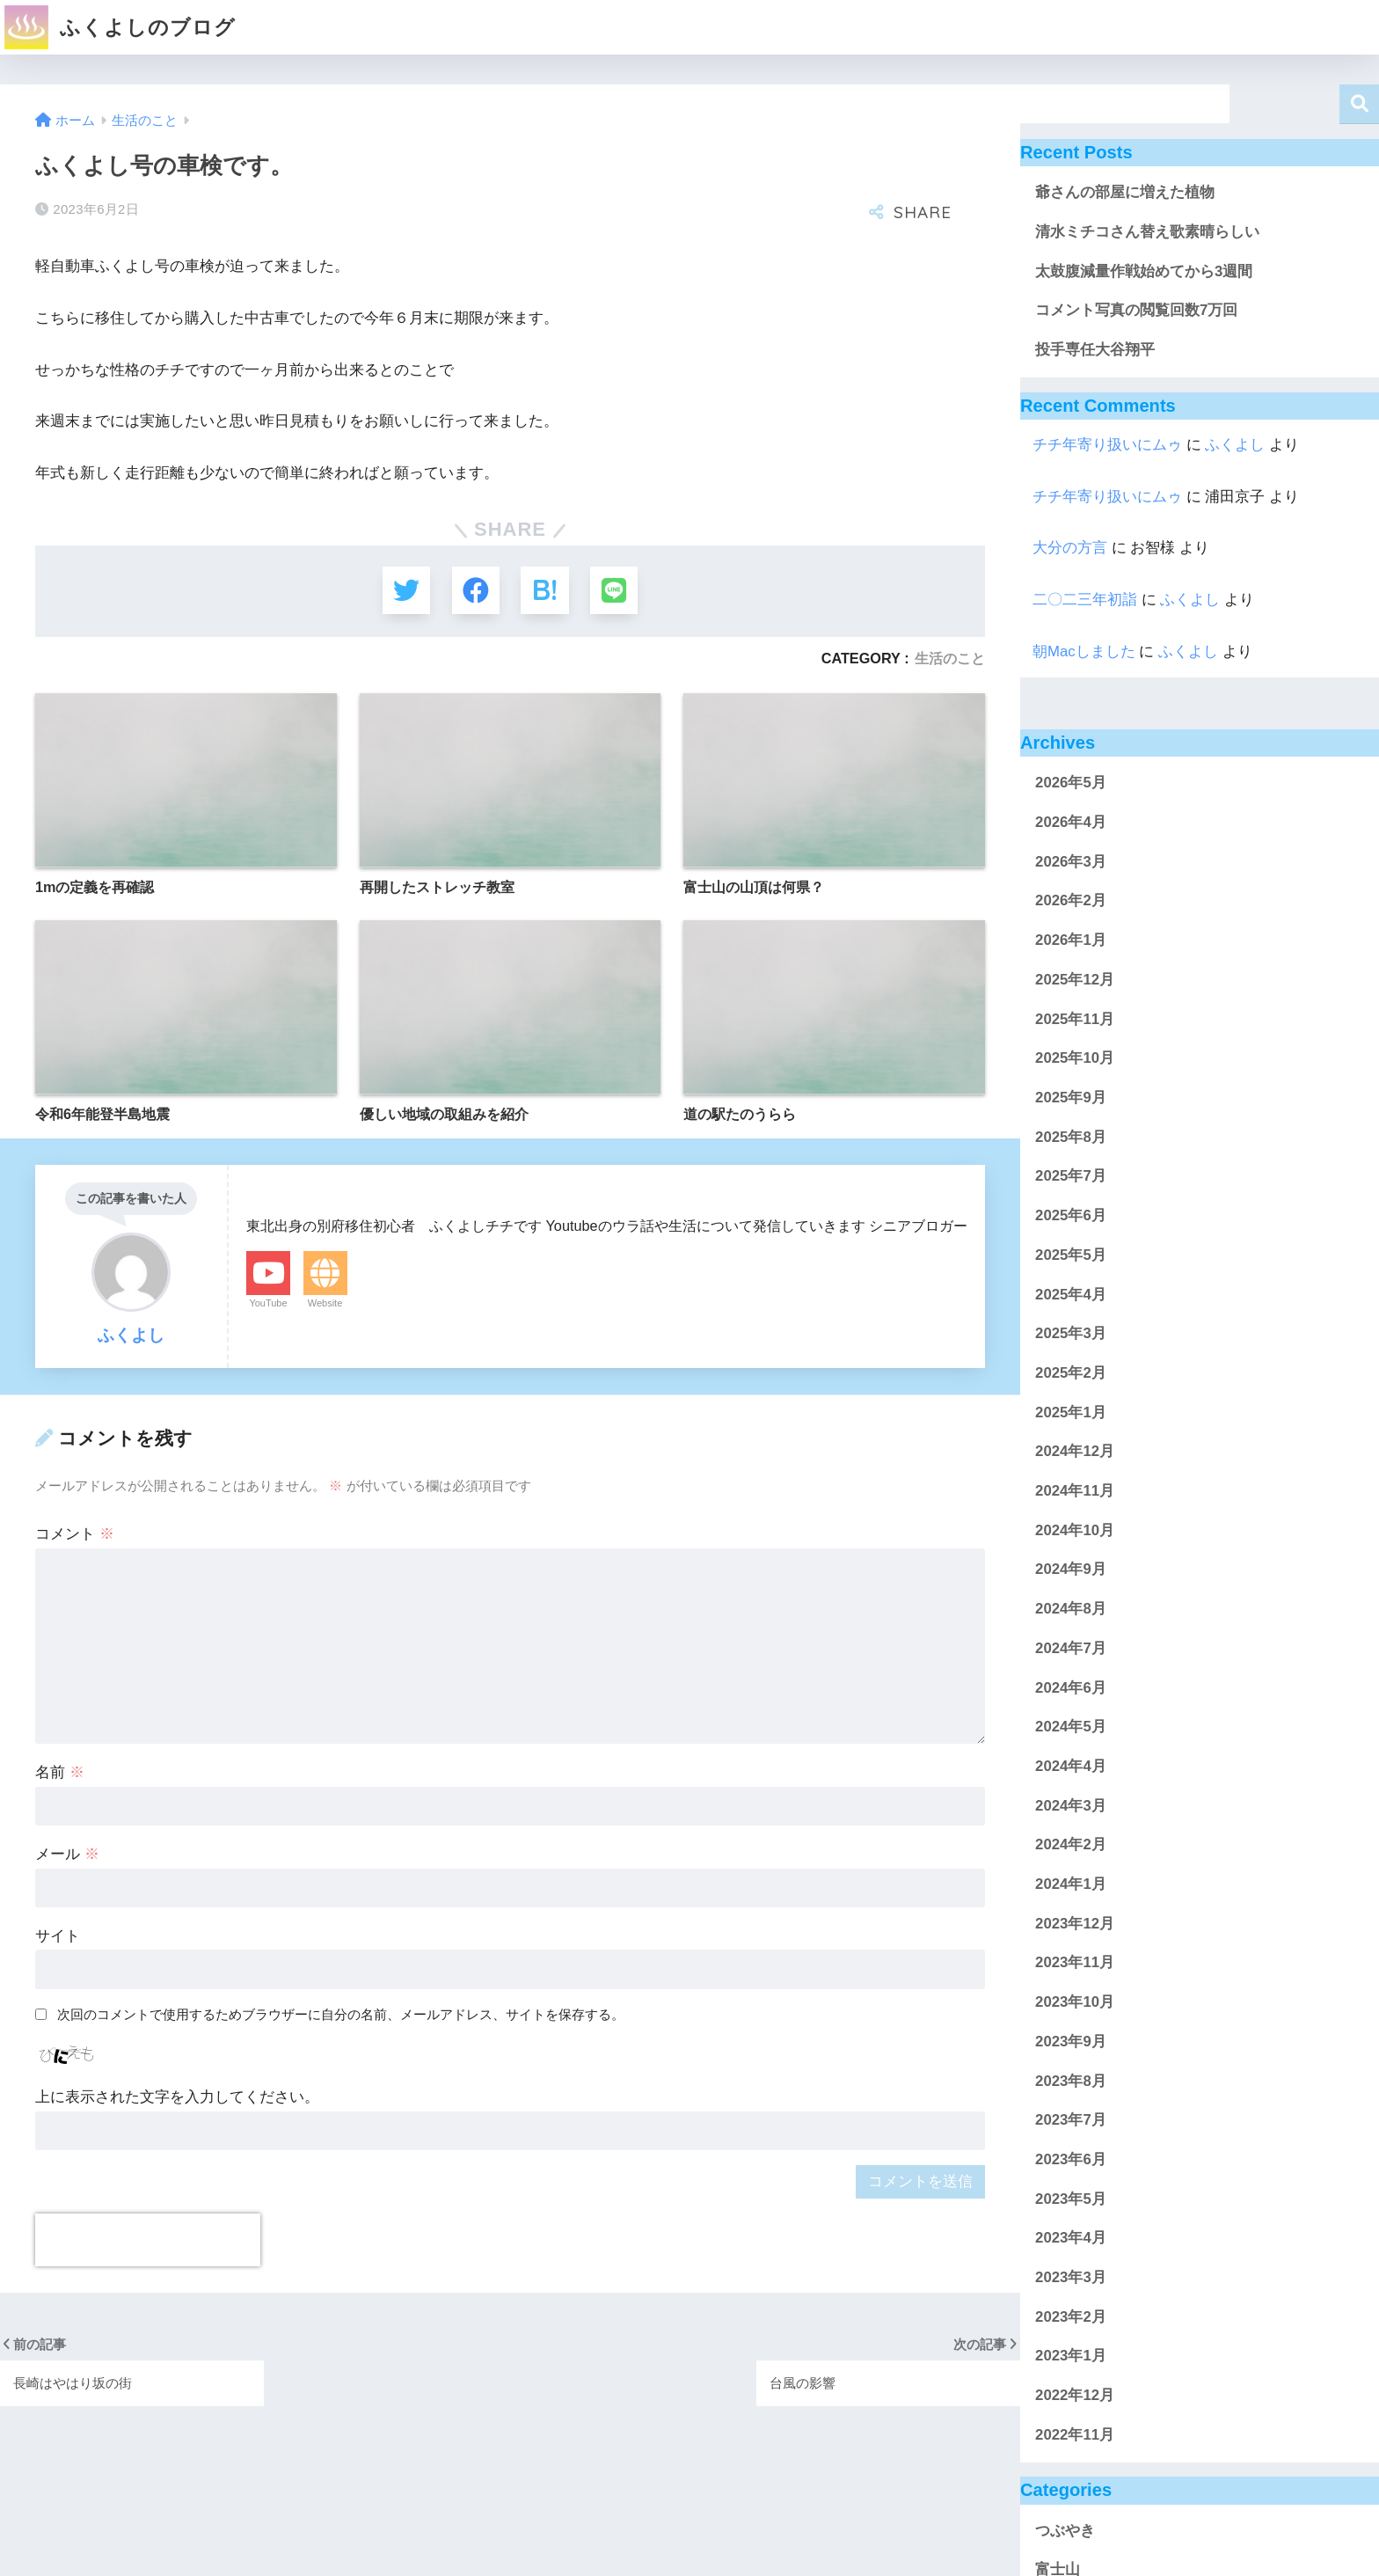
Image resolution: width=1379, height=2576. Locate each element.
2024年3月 (1070, 1805)
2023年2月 (1070, 2317)
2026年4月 (1070, 822)
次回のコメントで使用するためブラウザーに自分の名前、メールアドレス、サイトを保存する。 (340, 2015)
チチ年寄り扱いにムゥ (1107, 444)
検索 (1359, 104)
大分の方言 (1069, 547)
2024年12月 (1074, 1451)
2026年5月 (1070, 782)
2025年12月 (1074, 979)
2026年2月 (1070, 900)
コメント (74, 1534)
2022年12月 (1074, 2395)
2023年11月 (1074, 1962)
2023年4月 (1070, 2237)
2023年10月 (1074, 2002)
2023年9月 (1070, 2041)
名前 (59, 1773)
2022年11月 (1074, 2434)
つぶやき (1065, 2530)
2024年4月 (1070, 1766)
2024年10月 (1074, 1530)
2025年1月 (1070, 1412)
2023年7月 (1070, 2119)
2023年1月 (1070, 2355)
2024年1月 (1070, 1884)
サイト (57, 1936)
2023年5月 (1070, 2199)
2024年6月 (1070, 1688)
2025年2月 (1070, 1373)
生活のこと (950, 659)
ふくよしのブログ (120, 27)
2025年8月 (1070, 1137)
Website (325, 1304)
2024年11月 (1074, 1490)
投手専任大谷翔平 (1095, 349)
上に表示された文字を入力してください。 (177, 2097)
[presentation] (147, 2240)
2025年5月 (1070, 1255)
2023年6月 (1070, 2159)
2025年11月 (1074, 1019)
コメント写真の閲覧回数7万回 (1136, 310)
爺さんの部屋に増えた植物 (1125, 192)
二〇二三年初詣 (1084, 599)
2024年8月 (1070, 1608)
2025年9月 (1070, 1097)
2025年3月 (1070, 1333)
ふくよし (1235, 444)
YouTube (268, 1304)
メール (67, 1855)
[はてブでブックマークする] (545, 591)
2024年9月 (1070, 1569)
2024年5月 (1070, 1726)
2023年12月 (1074, 1923)
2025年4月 (1070, 1294)
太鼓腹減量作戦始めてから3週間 (1143, 271)
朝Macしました (1083, 651)
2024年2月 (1070, 1844)
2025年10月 (1074, 1058)
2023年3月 (1070, 2277)
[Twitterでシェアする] (405, 591)
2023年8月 (1070, 2081)
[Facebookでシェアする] (475, 591)
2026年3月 (1070, 861)
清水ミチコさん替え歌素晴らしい (1147, 231)
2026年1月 (1070, 940)
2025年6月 (1070, 1215)
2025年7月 (1070, 1175)
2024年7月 (1070, 1648)
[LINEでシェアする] (615, 591)
